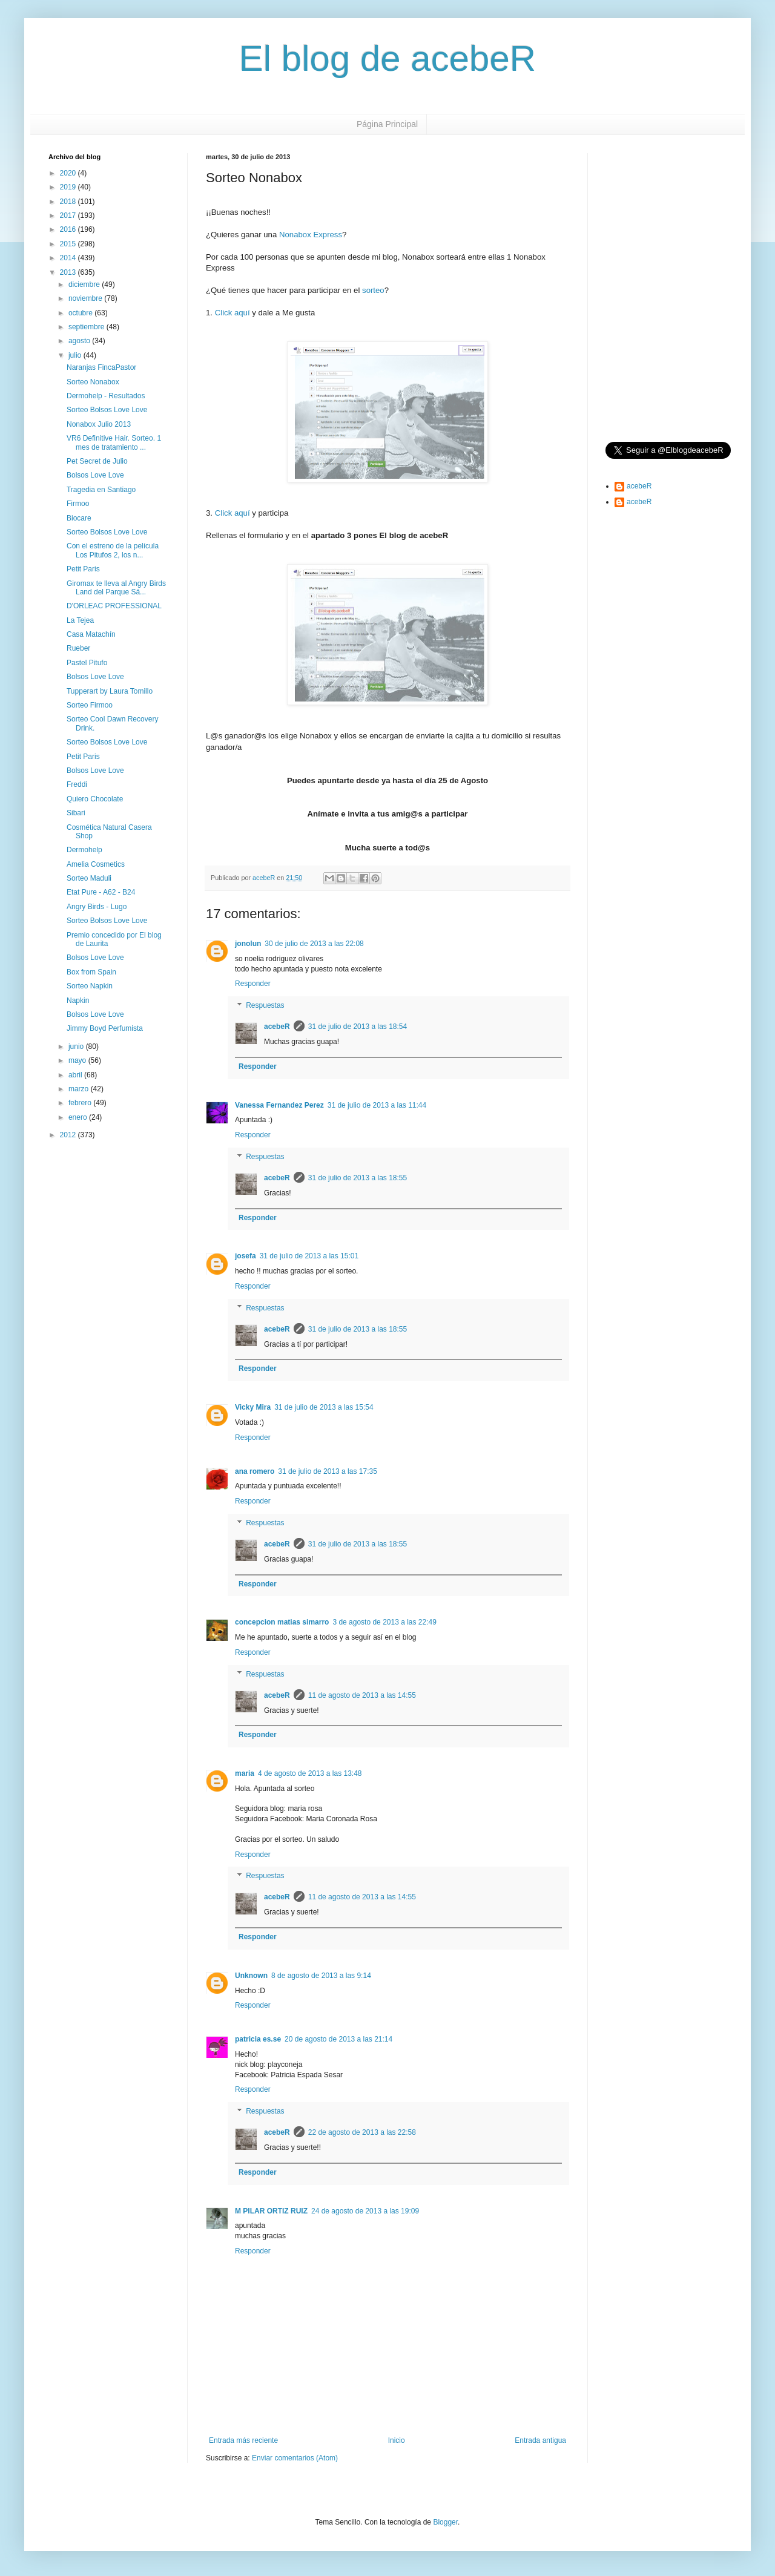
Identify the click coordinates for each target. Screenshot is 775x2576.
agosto (80, 341)
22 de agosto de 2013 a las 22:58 (362, 2132)
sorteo (373, 290)
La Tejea (80, 620)
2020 (69, 173)
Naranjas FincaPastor (101, 367)
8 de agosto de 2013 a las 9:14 (321, 1975)
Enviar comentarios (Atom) (295, 2458)
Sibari (76, 813)
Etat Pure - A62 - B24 (101, 892)
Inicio (396, 2440)
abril (76, 1075)
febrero (80, 1103)
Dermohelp (84, 850)
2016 (69, 229)
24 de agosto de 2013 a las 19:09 (365, 2211)
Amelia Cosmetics (96, 864)
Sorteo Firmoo (90, 705)
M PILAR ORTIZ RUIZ (271, 2211)
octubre (81, 313)
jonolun (248, 943)
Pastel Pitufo (87, 663)
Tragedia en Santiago (101, 489)
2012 (69, 1135)
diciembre (85, 284)
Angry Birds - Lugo (97, 906)
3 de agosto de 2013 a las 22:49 (384, 1622)
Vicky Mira (253, 1407)
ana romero (254, 1471)
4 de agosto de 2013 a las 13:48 (309, 1773)
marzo (79, 1089)
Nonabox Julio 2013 (99, 424)
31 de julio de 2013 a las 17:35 (327, 1471)
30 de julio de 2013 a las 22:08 (314, 943)
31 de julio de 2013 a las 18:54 (357, 1026)
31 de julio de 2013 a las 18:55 (357, 1178)
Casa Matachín (91, 634)
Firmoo (78, 503)
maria (244, 1773)
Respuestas (265, 1005)
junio (77, 1046)
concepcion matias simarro (282, 1622)
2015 (69, 244)
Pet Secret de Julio (97, 461)
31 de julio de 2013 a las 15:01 (309, 1256)
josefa (245, 1256)
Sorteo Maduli (89, 878)
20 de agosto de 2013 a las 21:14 (338, 2039)
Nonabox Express (310, 234)
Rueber (78, 648)
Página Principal (387, 124)
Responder (253, 983)
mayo (78, 1060)
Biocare (79, 518)
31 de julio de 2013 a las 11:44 (377, 1105)
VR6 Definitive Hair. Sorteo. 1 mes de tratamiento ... (114, 442)
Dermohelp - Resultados (106, 396)
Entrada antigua (540, 2440)
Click (223, 312)
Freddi (77, 784)
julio (76, 355)
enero (78, 1117)
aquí (242, 312)
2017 (69, 215)
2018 (69, 201)
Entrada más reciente (243, 2440)
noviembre (86, 298)
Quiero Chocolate (95, 799)
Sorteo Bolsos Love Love (107, 410)
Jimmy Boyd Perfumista (105, 1028)
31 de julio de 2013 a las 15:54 (323, 1407)
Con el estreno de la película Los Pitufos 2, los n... (113, 550)
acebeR (277, 1026)
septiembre (87, 327)
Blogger (445, 2522)
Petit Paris (83, 569)
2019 (69, 187)
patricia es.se (258, 2039)
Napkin (78, 1000)
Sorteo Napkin (90, 986)
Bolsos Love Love (95, 475)
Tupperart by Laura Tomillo (110, 691)
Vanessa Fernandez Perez (279, 1105)
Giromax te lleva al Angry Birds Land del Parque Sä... (116, 587)
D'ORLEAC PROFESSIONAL (114, 606)
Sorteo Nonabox (93, 382)
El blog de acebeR (387, 58)
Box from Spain (91, 972)
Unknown (251, 1975)
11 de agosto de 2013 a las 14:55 (362, 1695)
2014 (69, 258)
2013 (69, 272)
